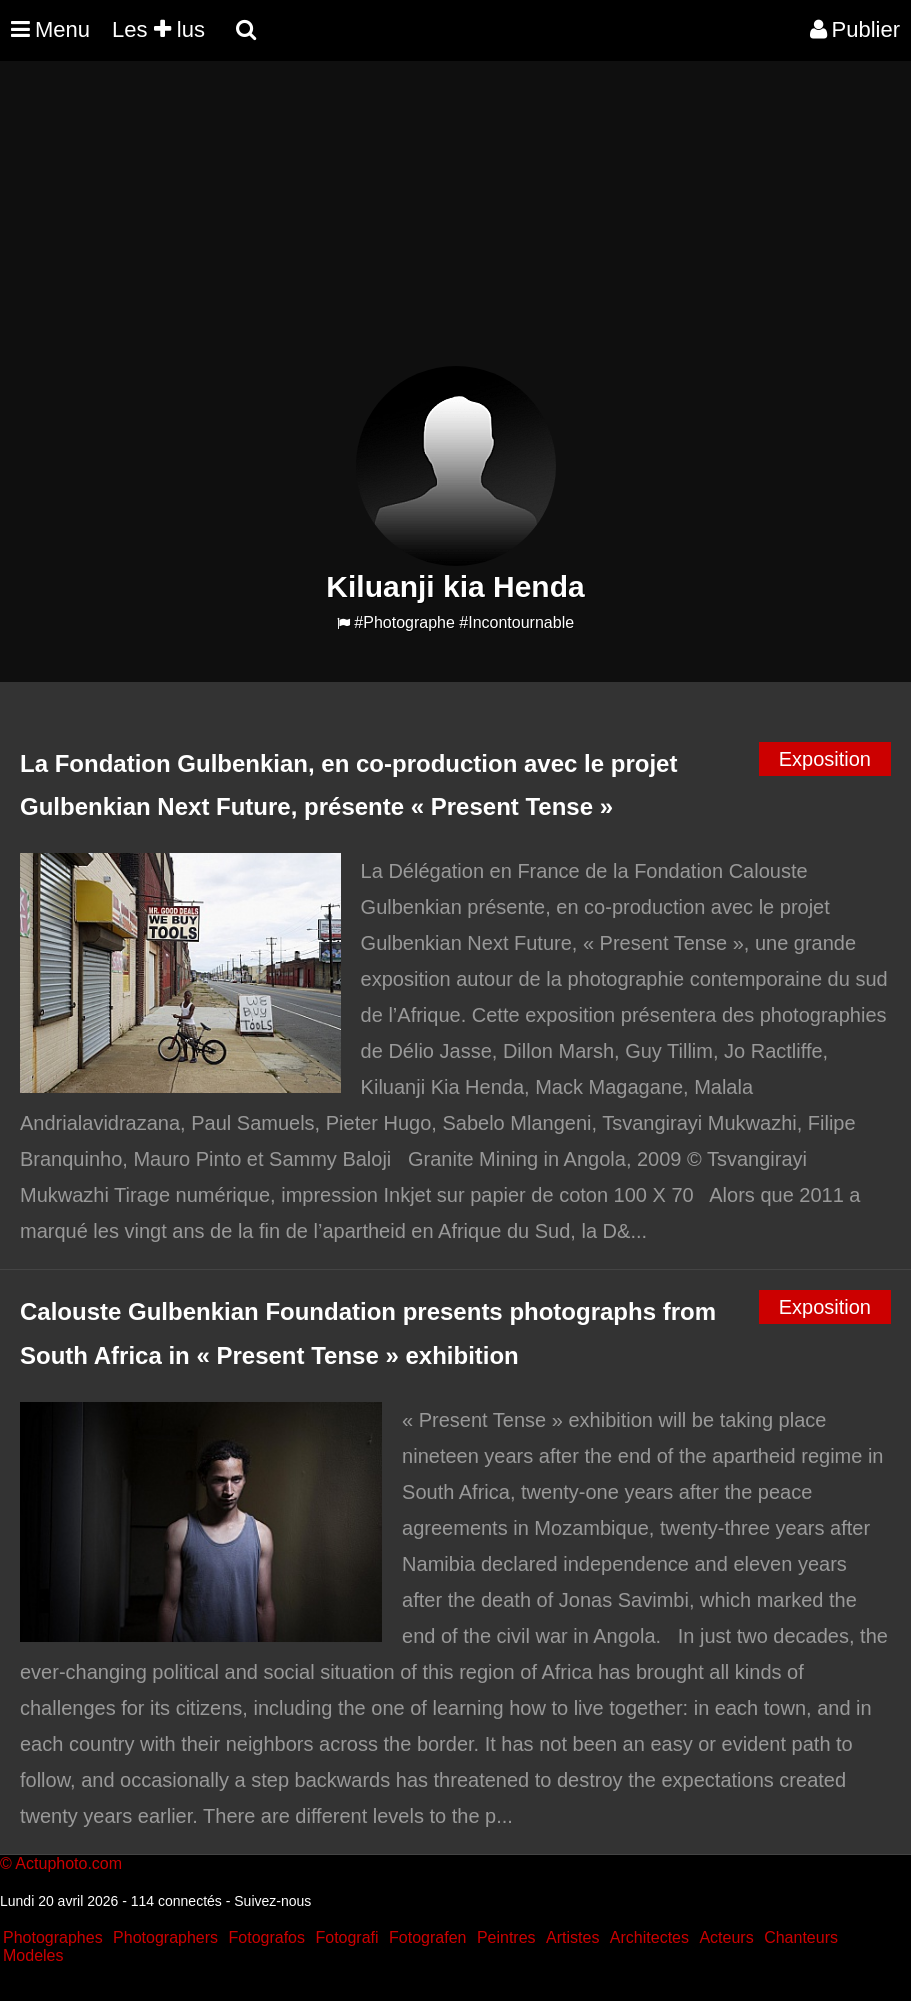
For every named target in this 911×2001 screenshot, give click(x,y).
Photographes (53, 1937)
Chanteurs (801, 1937)
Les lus (158, 29)
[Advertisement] (364, 226)
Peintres (506, 1937)
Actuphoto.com (68, 1863)
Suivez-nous (272, 1901)
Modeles (33, 1955)
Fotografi (346, 1937)
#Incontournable (516, 622)
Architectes (649, 1937)
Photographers (165, 1937)
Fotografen (427, 1937)
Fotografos (267, 1937)
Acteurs (726, 1937)
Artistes (572, 1937)
